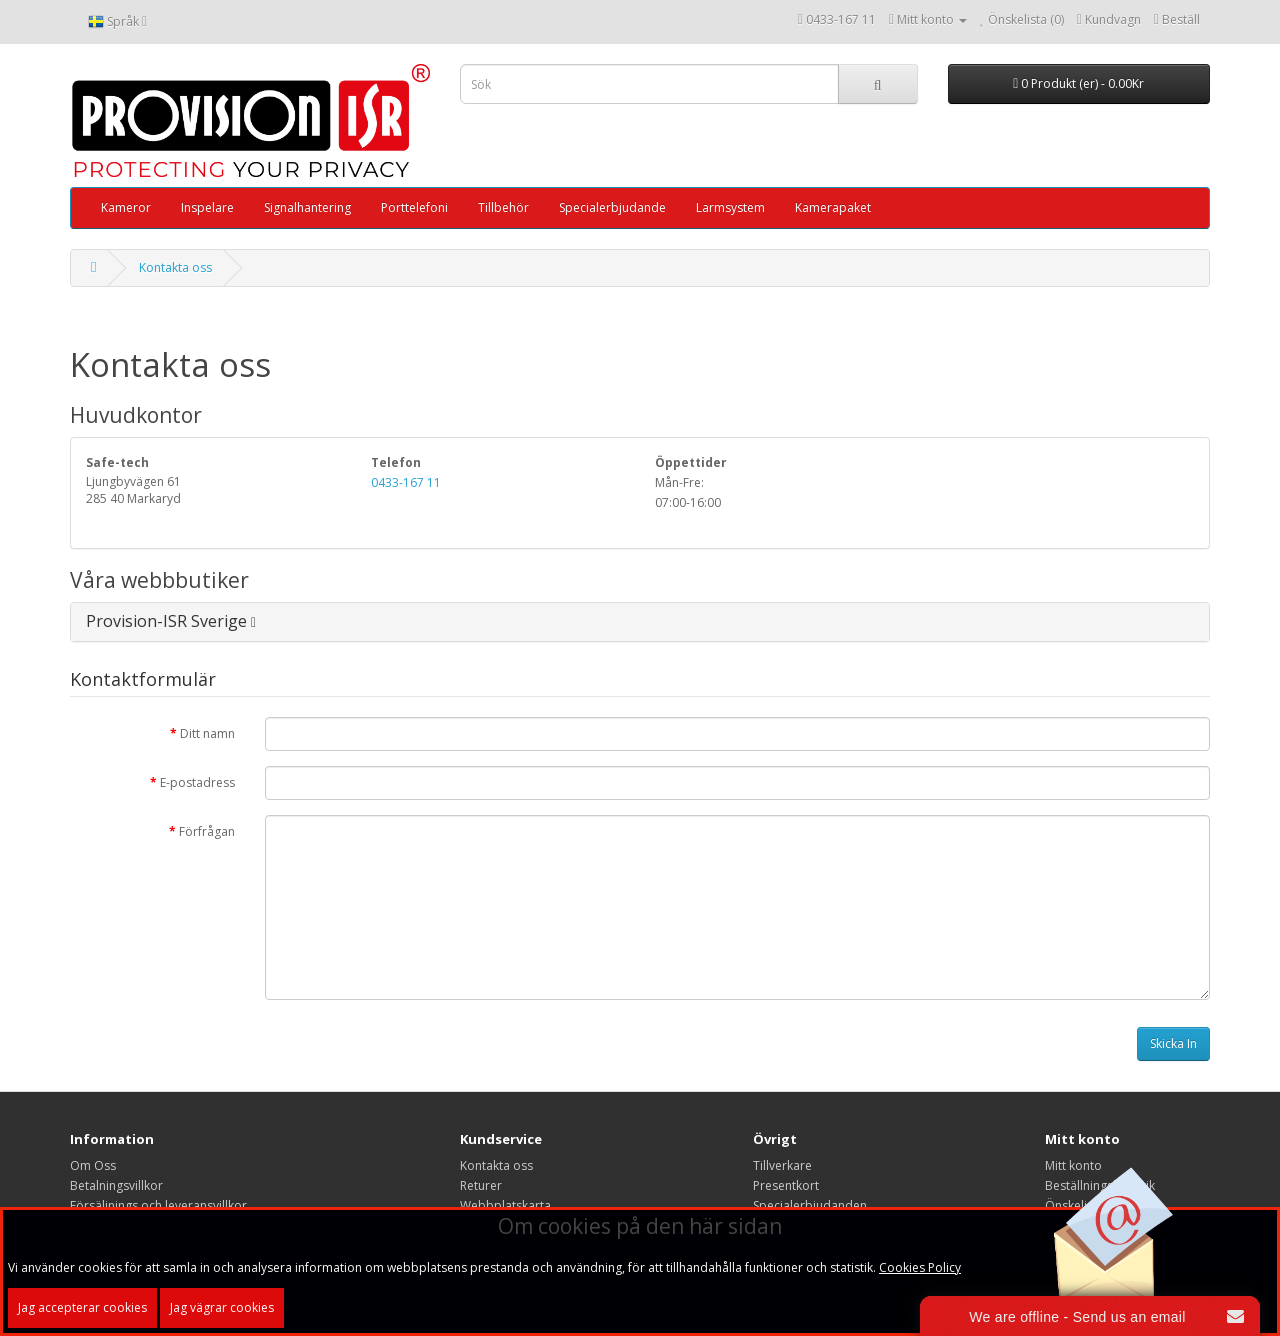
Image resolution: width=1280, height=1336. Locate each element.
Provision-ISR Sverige (171, 621)
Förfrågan (207, 831)
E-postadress (197, 782)
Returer (481, 1185)
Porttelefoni (414, 207)
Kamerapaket (833, 207)
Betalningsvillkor (116, 1185)
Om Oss (93, 1165)
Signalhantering (307, 207)
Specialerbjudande (612, 207)
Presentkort (786, 1185)
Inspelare (207, 207)
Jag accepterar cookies (82, 1307)
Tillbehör (503, 207)
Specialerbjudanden (810, 1205)
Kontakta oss (175, 267)
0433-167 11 (841, 19)
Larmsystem (730, 207)
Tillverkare (782, 1165)
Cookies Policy (920, 1267)
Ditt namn (207, 733)
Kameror (126, 207)
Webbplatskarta (505, 1205)
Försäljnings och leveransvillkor (158, 1205)
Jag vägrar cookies (222, 1307)
